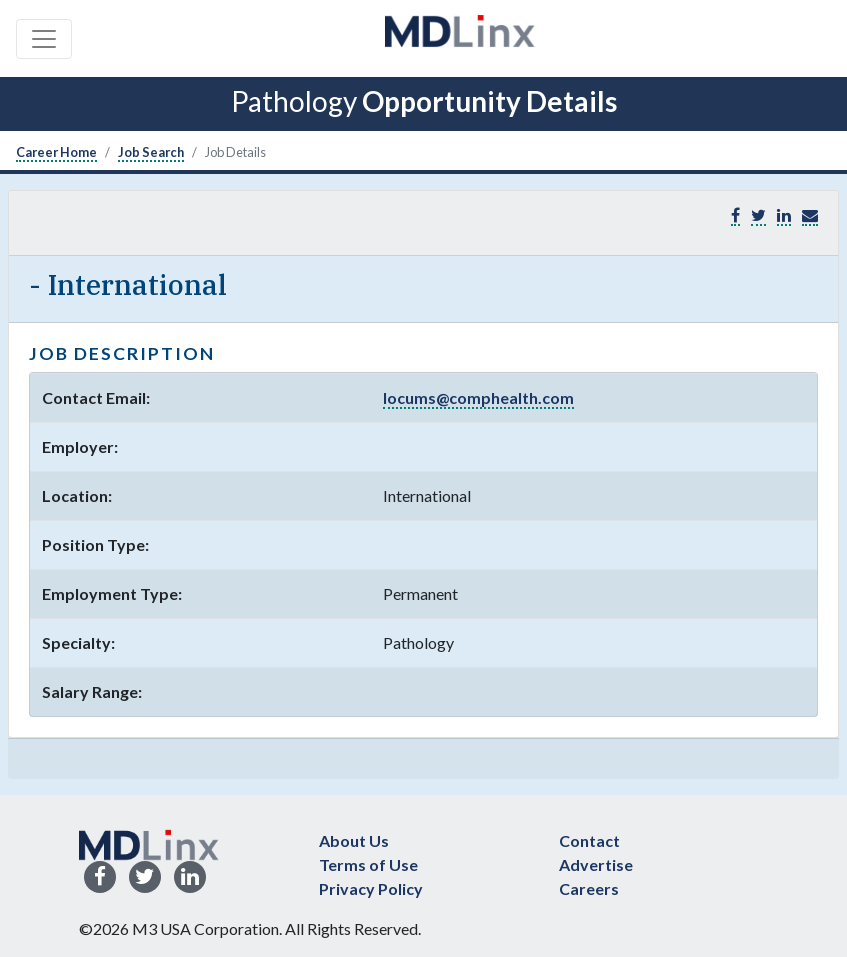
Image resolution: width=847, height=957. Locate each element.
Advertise (596, 864)
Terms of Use (368, 864)
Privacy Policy (371, 888)
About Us (354, 840)
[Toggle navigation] (44, 39)
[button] (810, 215)
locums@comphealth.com (478, 397)
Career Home (56, 152)
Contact (589, 840)
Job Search (151, 152)
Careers (589, 888)
